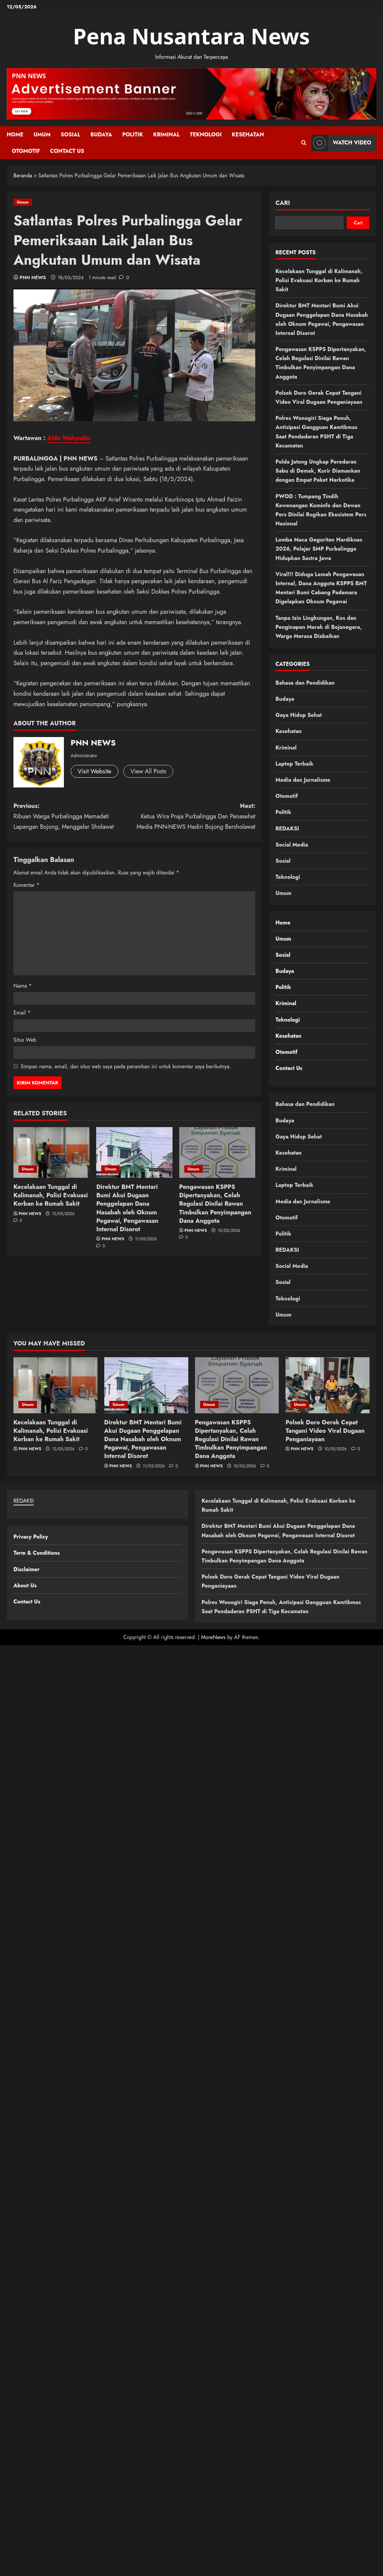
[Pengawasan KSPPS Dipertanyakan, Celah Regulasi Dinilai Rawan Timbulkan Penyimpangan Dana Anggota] (217, 1152)
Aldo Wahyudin (68, 438)
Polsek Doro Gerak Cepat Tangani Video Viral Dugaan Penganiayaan (325, 1431)
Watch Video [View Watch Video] (341, 142)
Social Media (291, 845)
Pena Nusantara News (191, 36)
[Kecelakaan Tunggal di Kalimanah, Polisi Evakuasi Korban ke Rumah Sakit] (51, 1152)
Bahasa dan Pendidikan (305, 683)
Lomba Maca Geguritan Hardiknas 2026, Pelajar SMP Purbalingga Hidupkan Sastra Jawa (318, 549)
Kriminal (166, 134)
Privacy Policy (30, 1537)
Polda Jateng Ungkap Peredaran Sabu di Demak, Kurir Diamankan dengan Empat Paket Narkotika (317, 471)
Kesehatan (248, 134)
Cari (282, 203)
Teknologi (206, 134)
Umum (42, 134)
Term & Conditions (36, 1553)
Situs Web (24, 1040)
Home (15, 134)
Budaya (101, 134)
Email (22, 1013)
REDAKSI (287, 828)
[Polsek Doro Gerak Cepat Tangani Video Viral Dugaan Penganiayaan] (327, 1385)
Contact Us (67, 151)
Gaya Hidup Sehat (298, 715)
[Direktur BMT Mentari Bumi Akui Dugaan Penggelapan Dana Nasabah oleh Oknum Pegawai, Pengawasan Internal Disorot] (134, 1152)
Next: (195, 817)
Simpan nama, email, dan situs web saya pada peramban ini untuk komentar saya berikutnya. (126, 1066)
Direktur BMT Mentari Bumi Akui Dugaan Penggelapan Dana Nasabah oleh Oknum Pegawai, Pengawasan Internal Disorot (127, 1208)
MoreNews (213, 1637)
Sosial (70, 134)
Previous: (74, 817)
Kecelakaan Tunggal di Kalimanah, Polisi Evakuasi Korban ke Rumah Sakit (50, 1195)
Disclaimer (26, 1569)
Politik (132, 134)
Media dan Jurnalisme (302, 780)
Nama (22, 986)
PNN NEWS (33, 277)
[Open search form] (303, 142)
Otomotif (26, 151)
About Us (25, 1585)
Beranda (22, 175)
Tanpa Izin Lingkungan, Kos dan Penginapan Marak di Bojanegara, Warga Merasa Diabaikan (318, 627)
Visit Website (94, 771)
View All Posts (148, 771)
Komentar (26, 885)
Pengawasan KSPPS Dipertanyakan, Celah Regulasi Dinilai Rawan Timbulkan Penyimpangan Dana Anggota (215, 1204)
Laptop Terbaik (294, 764)
